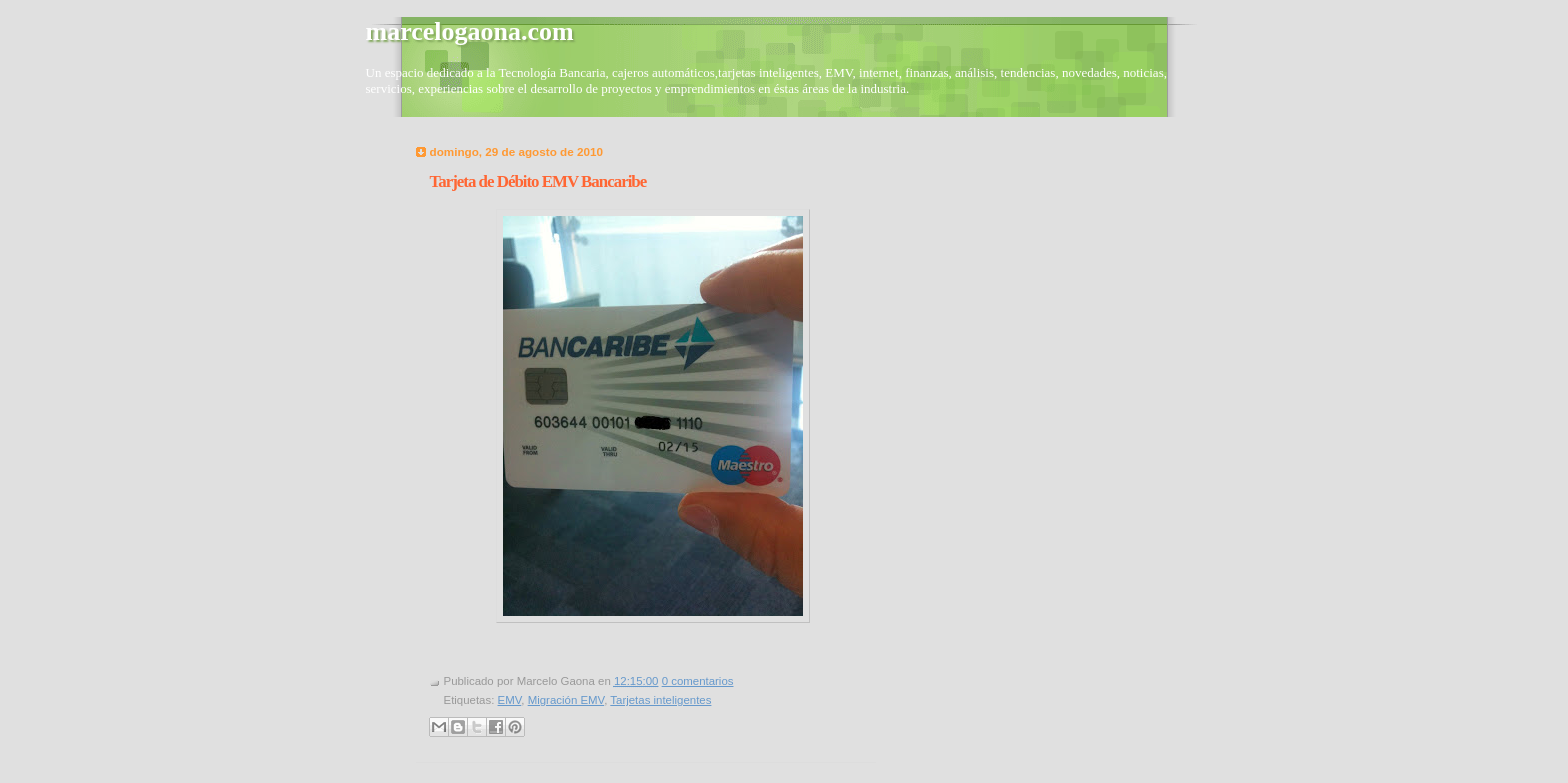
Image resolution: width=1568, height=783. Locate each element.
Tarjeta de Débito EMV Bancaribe (538, 181)
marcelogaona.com (470, 31)
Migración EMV (566, 700)
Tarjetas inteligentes (660, 700)
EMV (510, 700)
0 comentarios (698, 681)
